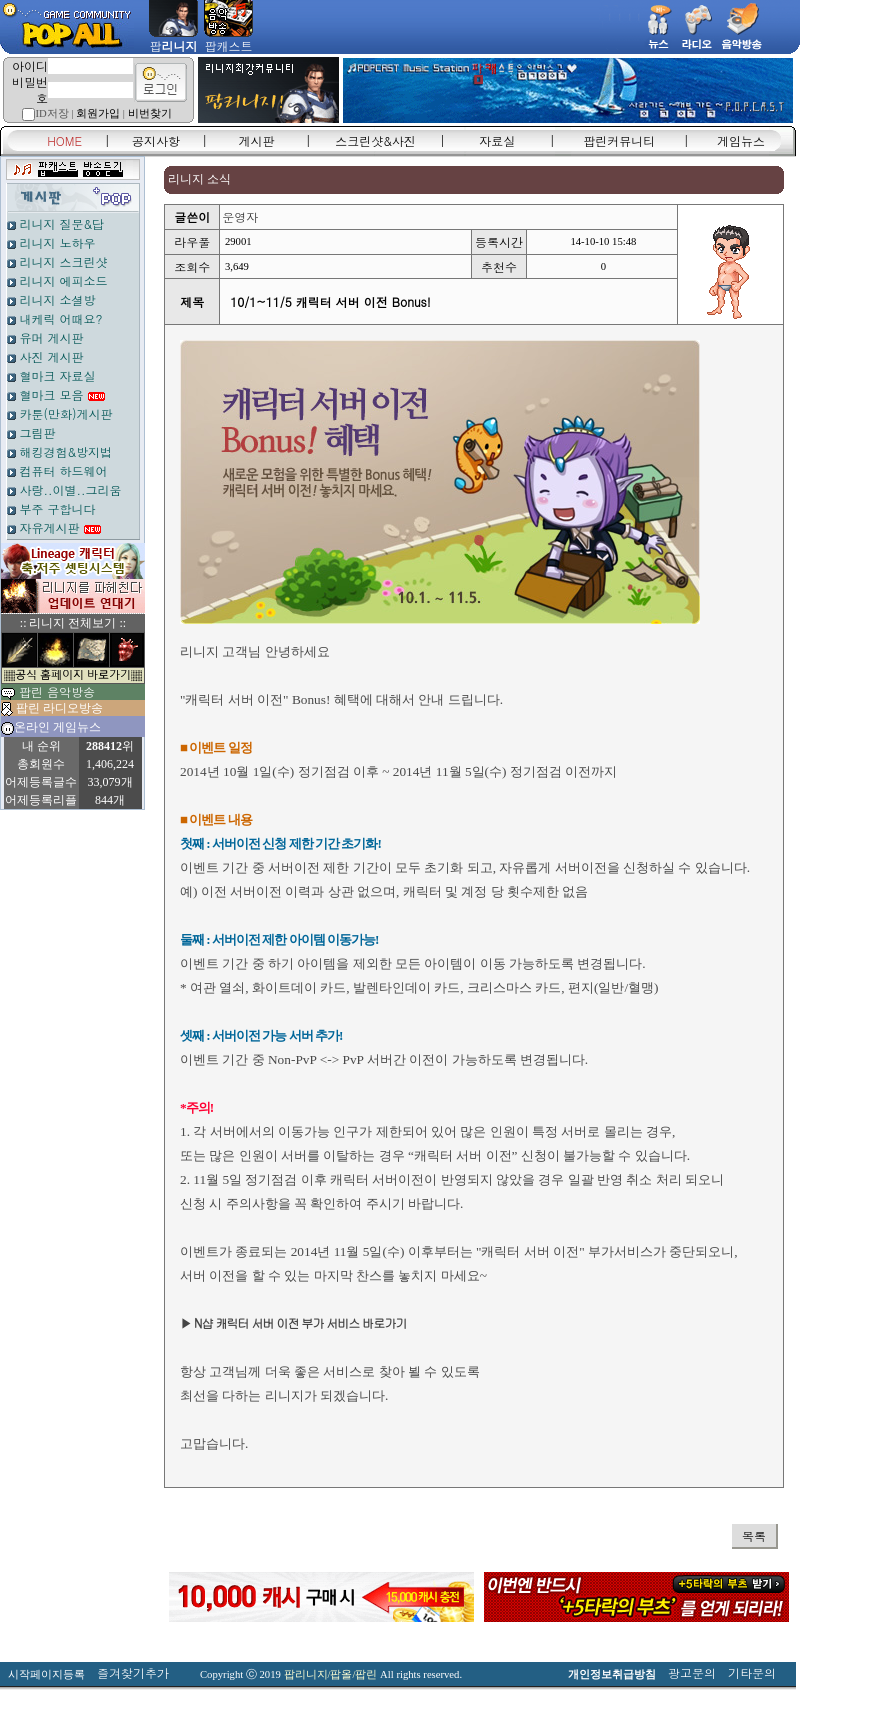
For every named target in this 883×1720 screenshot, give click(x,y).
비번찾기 (150, 113)
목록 (754, 1535)
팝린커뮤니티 (619, 140)
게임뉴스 (741, 140)
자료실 (497, 140)
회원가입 (98, 113)
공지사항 (156, 140)
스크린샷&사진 (375, 140)
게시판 (257, 140)
